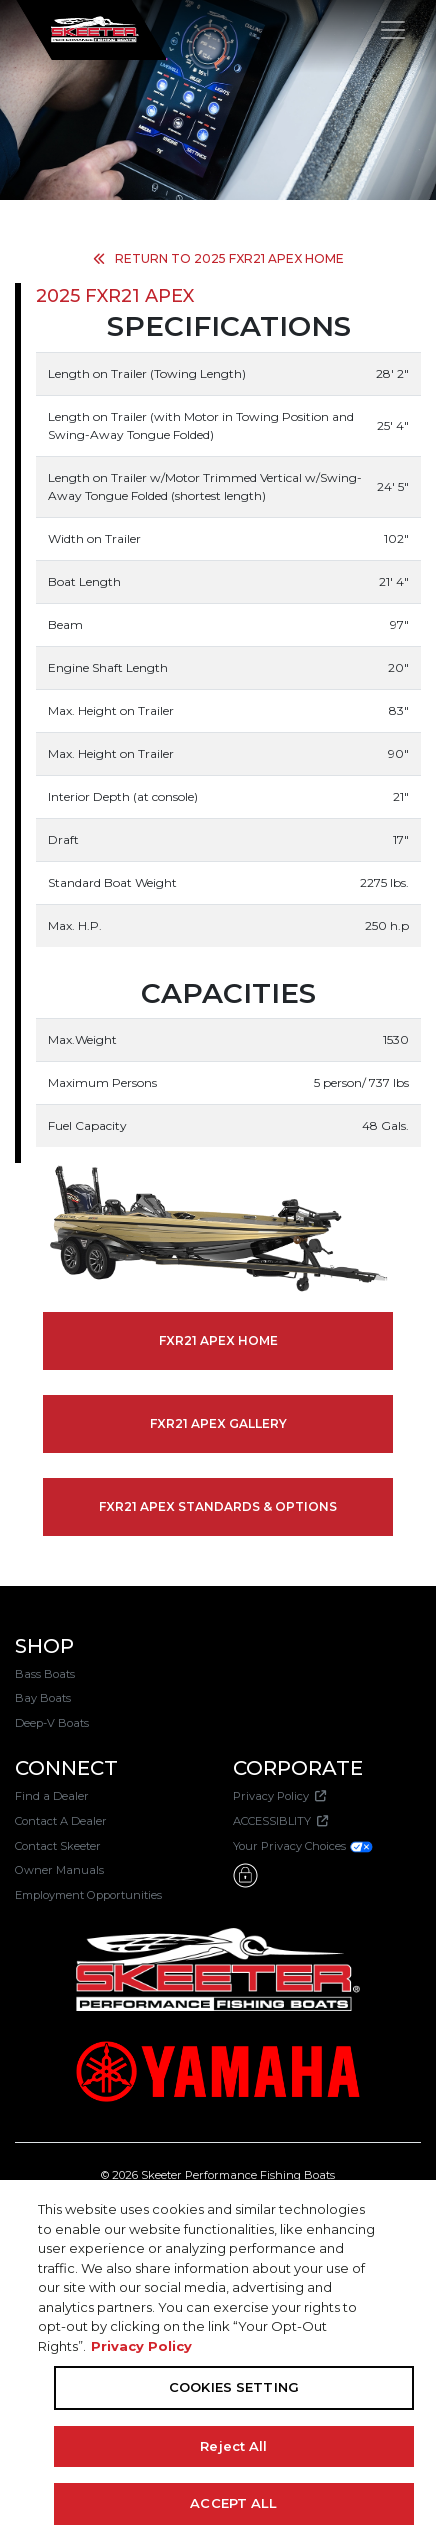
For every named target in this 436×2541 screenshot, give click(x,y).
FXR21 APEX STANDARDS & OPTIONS (218, 1506)
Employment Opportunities (88, 1895)
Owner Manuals (59, 1870)
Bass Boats (45, 1674)
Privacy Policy (279, 1796)
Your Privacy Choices (303, 1846)
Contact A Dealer (61, 1821)
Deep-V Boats (52, 1723)
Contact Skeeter (58, 1846)
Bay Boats (43, 1698)
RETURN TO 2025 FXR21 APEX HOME (218, 258)
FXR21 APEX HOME (218, 1340)
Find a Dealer (52, 1796)
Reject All (233, 2446)
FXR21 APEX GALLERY (218, 1423)
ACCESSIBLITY (280, 1821)
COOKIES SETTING (234, 2387)
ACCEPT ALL (233, 2503)
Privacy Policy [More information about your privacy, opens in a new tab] (141, 2346)
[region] (218, 2360)
